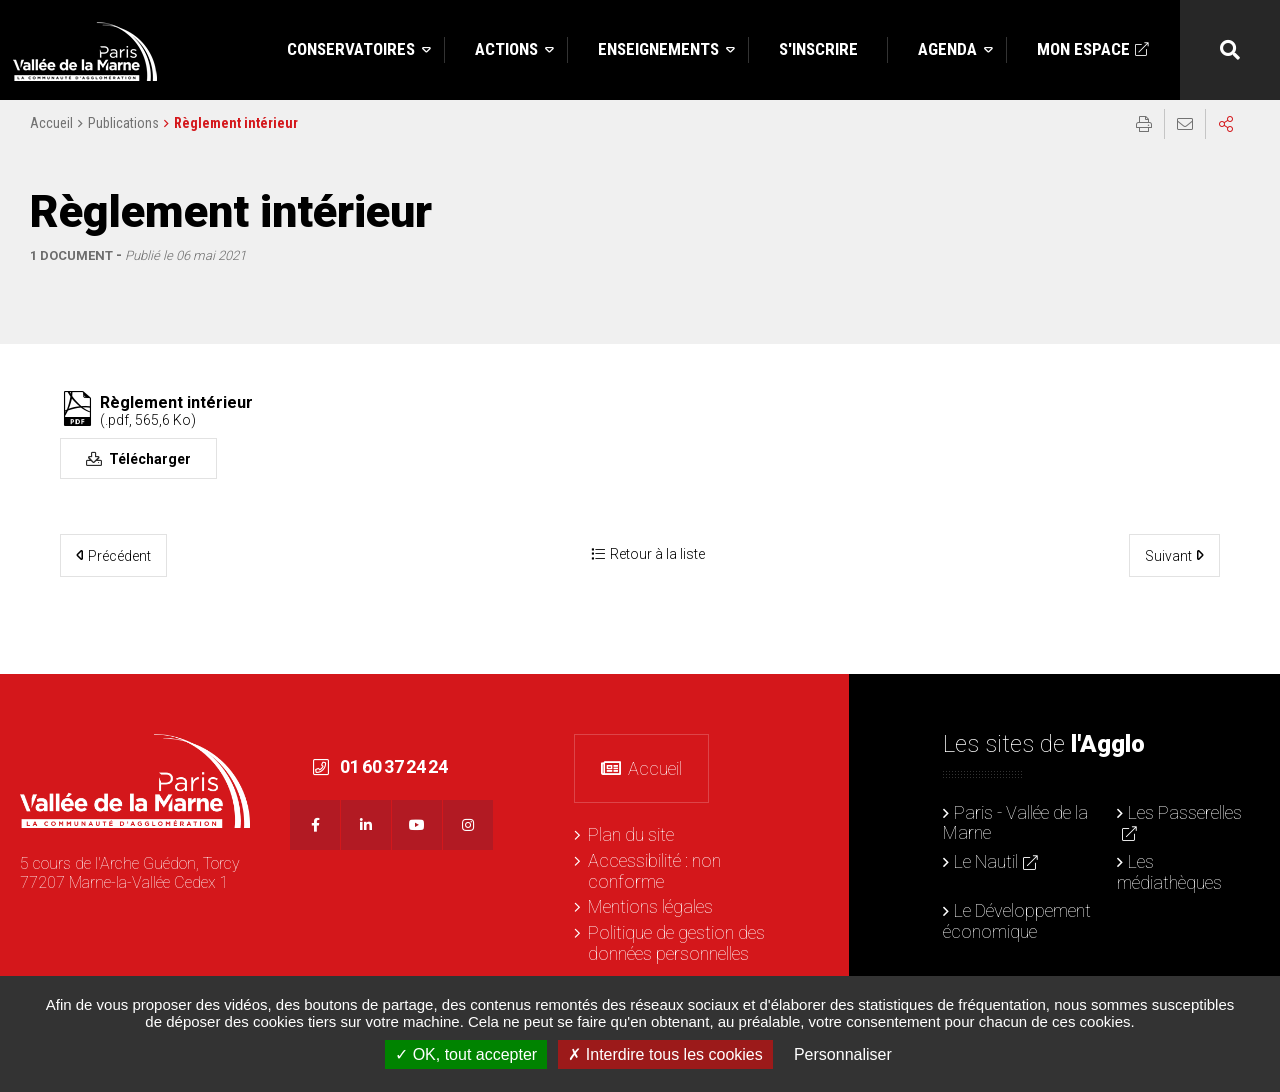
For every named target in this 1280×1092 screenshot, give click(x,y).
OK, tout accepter (466, 1054)
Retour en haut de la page (1250, 704)
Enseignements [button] (658, 49)
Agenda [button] (947, 49)
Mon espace (1083, 49)
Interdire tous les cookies (665, 1054)
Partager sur (1226, 141)
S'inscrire (818, 49)
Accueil (51, 140)
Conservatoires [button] (351, 49)
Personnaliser (843, 1054)
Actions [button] (506, 49)
